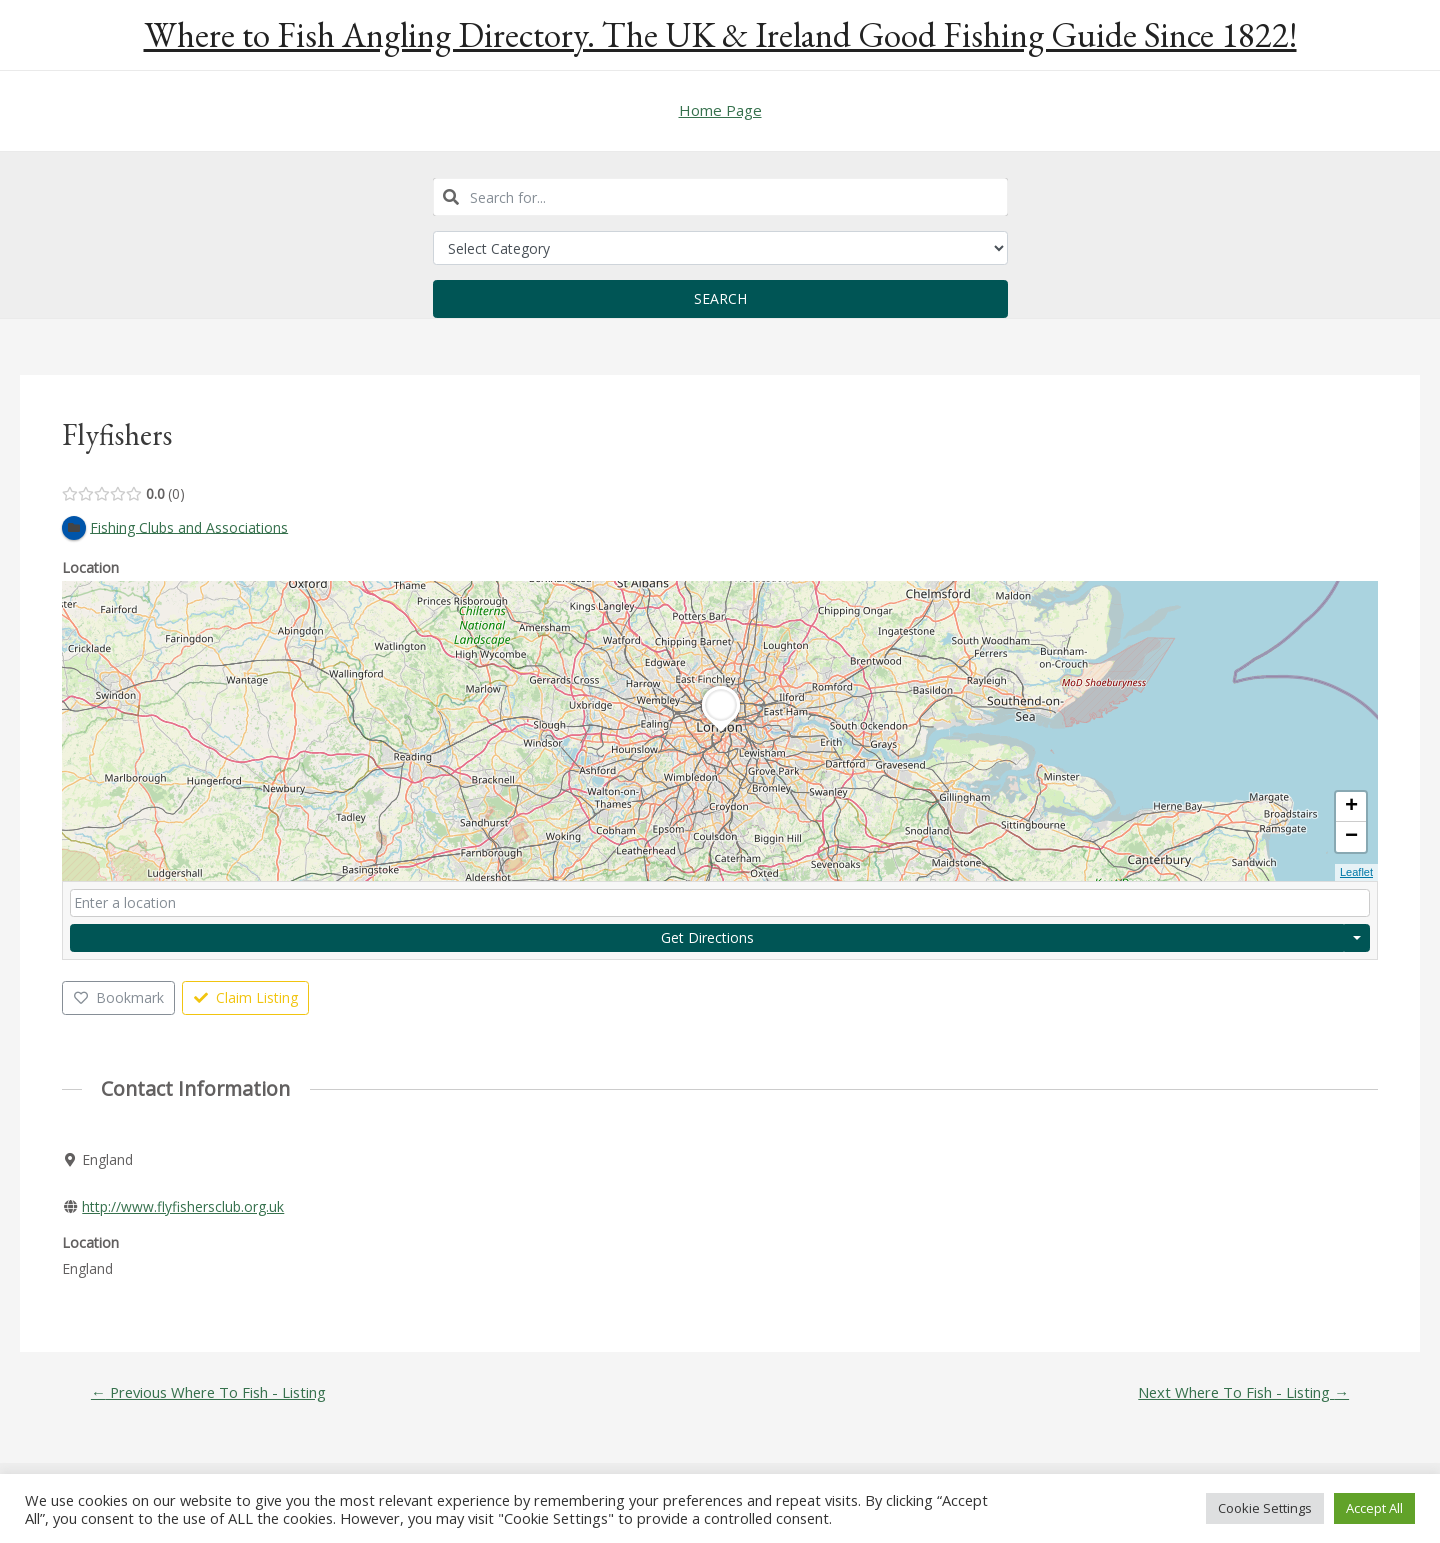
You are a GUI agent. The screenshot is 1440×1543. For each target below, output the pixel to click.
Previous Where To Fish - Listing (210, 1393)
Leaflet (1356, 873)
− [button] (1351, 838)
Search (720, 298)
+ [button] (1351, 808)
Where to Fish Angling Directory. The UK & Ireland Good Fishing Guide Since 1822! (720, 34)
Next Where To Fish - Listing (1242, 1393)
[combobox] (720, 197)
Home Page (720, 110)
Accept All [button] (1374, 1508)
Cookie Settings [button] (1265, 1508)
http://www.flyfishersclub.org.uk (183, 1206)
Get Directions (707, 937)
